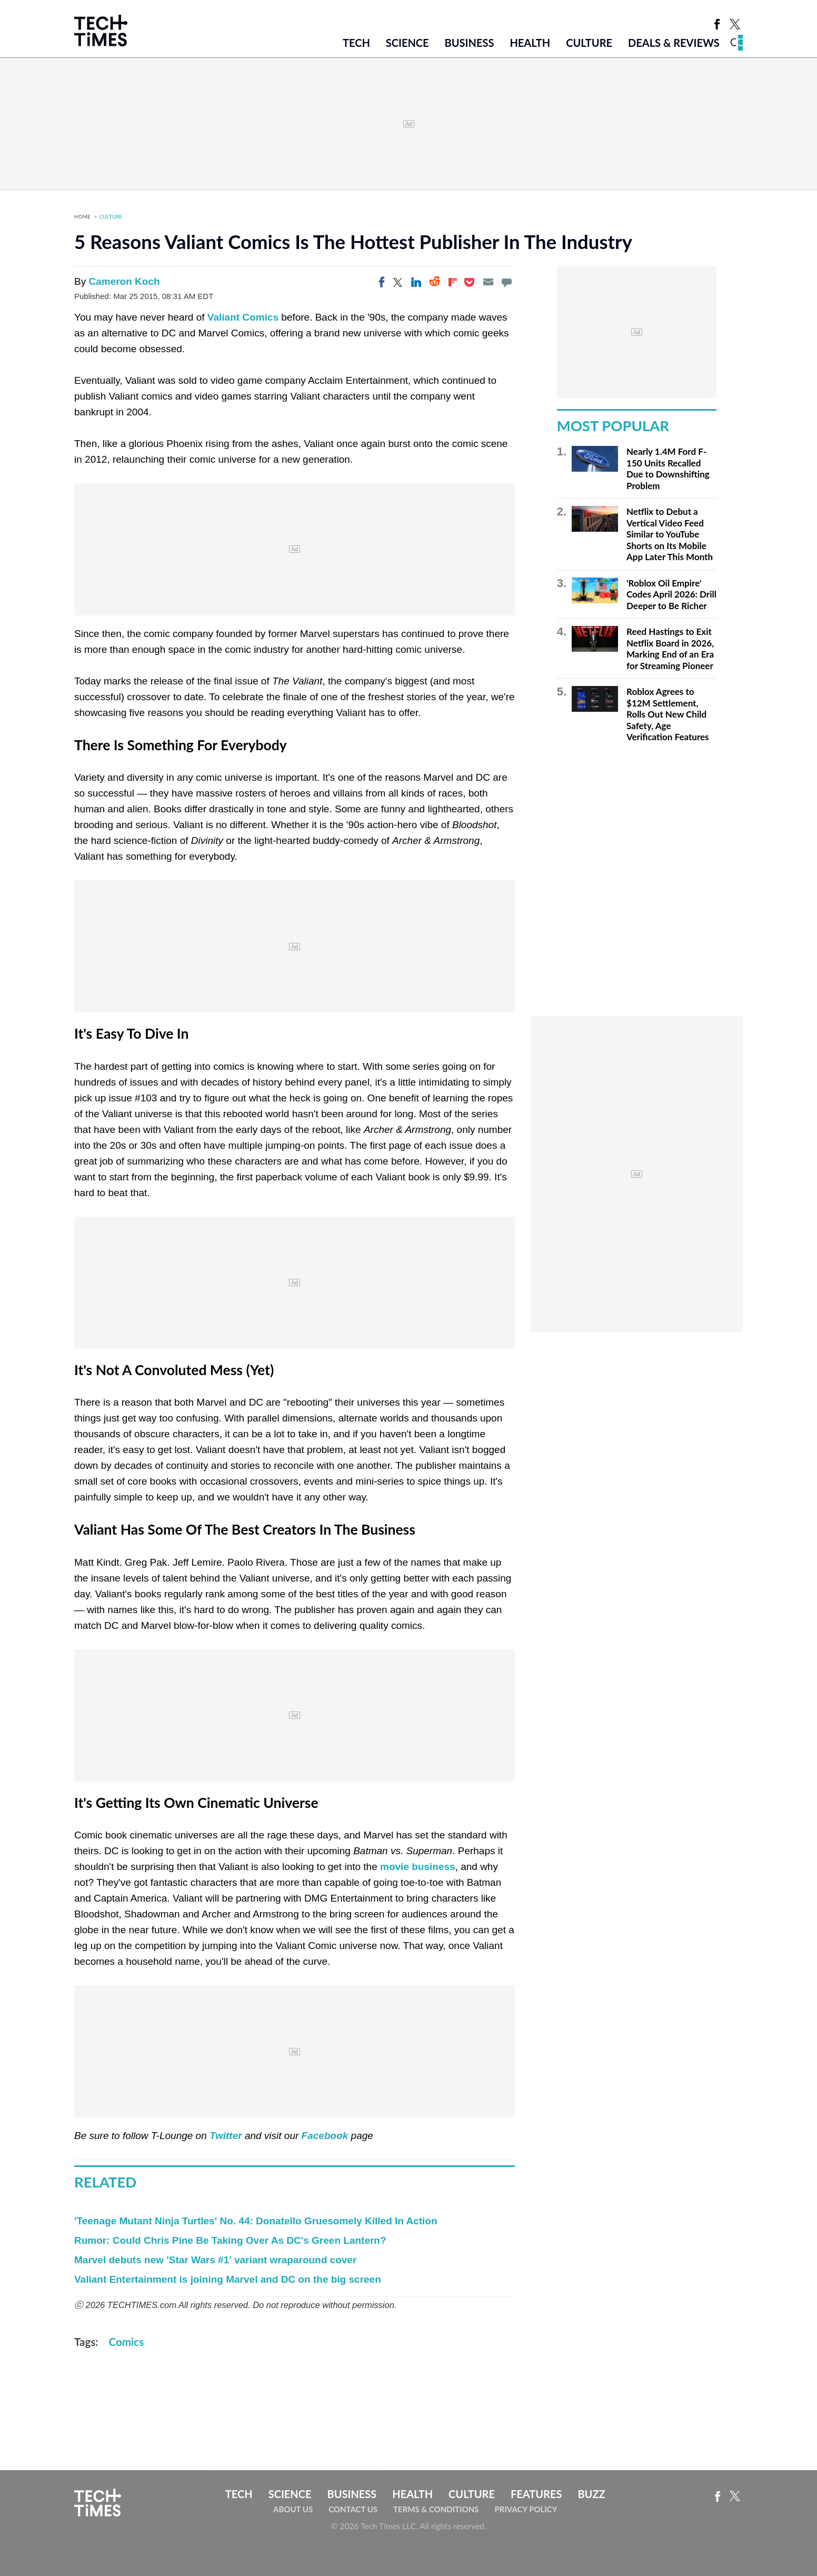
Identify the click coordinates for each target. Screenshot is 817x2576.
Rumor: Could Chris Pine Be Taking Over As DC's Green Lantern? (230, 2240)
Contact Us (352, 2509)
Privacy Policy (525, 2509)
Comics (126, 2341)
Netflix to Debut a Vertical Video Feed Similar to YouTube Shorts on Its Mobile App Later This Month (669, 534)
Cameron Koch (124, 281)
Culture (589, 42)
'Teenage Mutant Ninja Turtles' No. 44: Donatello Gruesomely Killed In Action (255, 2220)
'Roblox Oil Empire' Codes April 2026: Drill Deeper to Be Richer (671, 594)
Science (407, 42)
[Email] (488, 282)
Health (530, 42)
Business (469, 42)
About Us (293, 2509)
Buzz (591, 2494)
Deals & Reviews (674, 42)
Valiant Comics (242, 317)
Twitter (226, 2135)
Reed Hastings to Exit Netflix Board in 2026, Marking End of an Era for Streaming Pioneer (670, 648)
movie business (417, 1866)
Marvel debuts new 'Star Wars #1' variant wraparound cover (215, 2259)
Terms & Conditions (436, 2509)
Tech (356, 42)
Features (536, 2494)
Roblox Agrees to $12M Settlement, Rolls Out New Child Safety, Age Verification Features (667, 714)
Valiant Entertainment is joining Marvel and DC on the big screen (227, 2279)
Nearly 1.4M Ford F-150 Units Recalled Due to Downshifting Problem (668, 468)
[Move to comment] (506, 282)
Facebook (325, 2135)
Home (82, 216)
